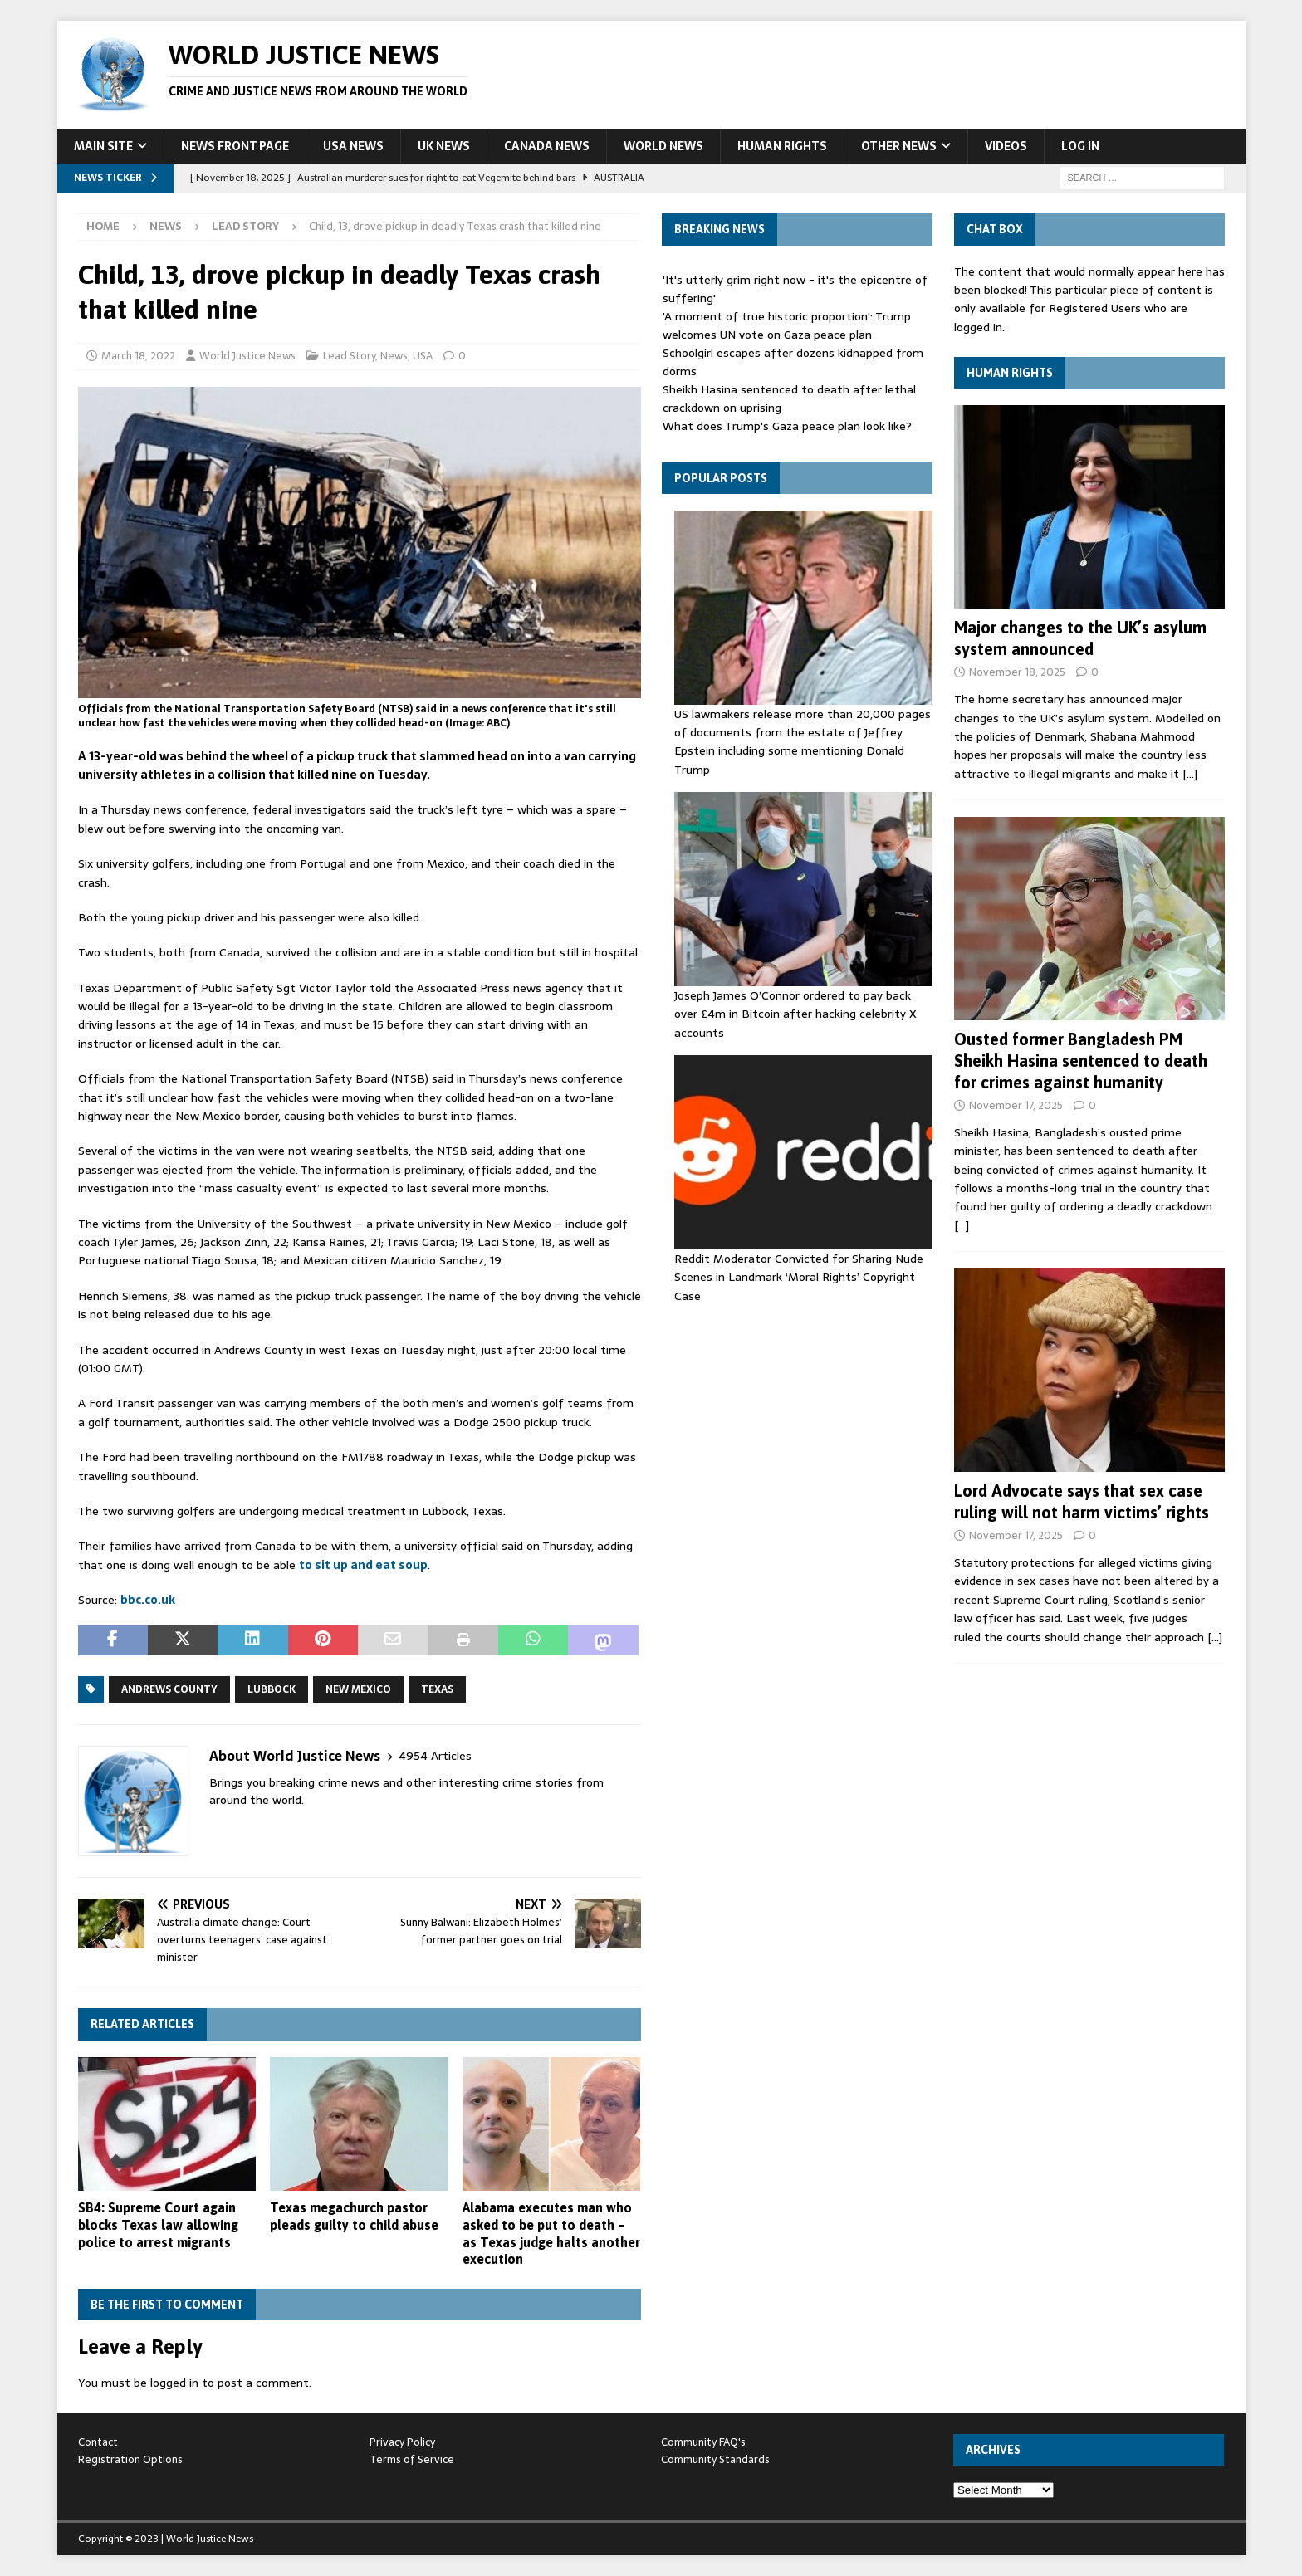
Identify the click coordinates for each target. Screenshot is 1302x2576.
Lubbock (271, 1689)
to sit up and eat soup (363, 1565)
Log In (1080, 146)
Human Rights (782, 146)
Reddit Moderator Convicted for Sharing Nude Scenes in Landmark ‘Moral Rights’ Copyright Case (798, 1277)
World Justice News (247, 355)
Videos (1006, 146)
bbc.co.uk (147, 1600)
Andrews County (169, 1689)
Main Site (103, 146)
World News (663, 146)
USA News (353, 146)
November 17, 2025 (1016, 1105)
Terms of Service (412, 2459)
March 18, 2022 (138, 355)
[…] (1189, 774)
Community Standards (715, 2459)
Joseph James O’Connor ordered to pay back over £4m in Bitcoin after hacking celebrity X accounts (795, 1014)
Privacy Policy (402, 2442)
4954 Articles (435, 1756)
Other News (899, 146)
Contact (98, 2442)
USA (423, 355)
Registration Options (130, 2459)
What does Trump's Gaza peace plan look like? (787, 426)
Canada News (547, 146)
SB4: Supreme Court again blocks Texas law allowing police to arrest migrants (158, 2225)
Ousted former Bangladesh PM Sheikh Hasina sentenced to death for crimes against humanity (1080, 1060)
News (165, 226)
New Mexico (358, 1689)
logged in (174, 2382)
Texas (437, 1689)
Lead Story (349, 355)
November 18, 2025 (1017, 672)
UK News (444, 146)
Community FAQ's (703, 2442)
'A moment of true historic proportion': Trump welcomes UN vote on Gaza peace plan (787, 325)
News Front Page (235, 146)
